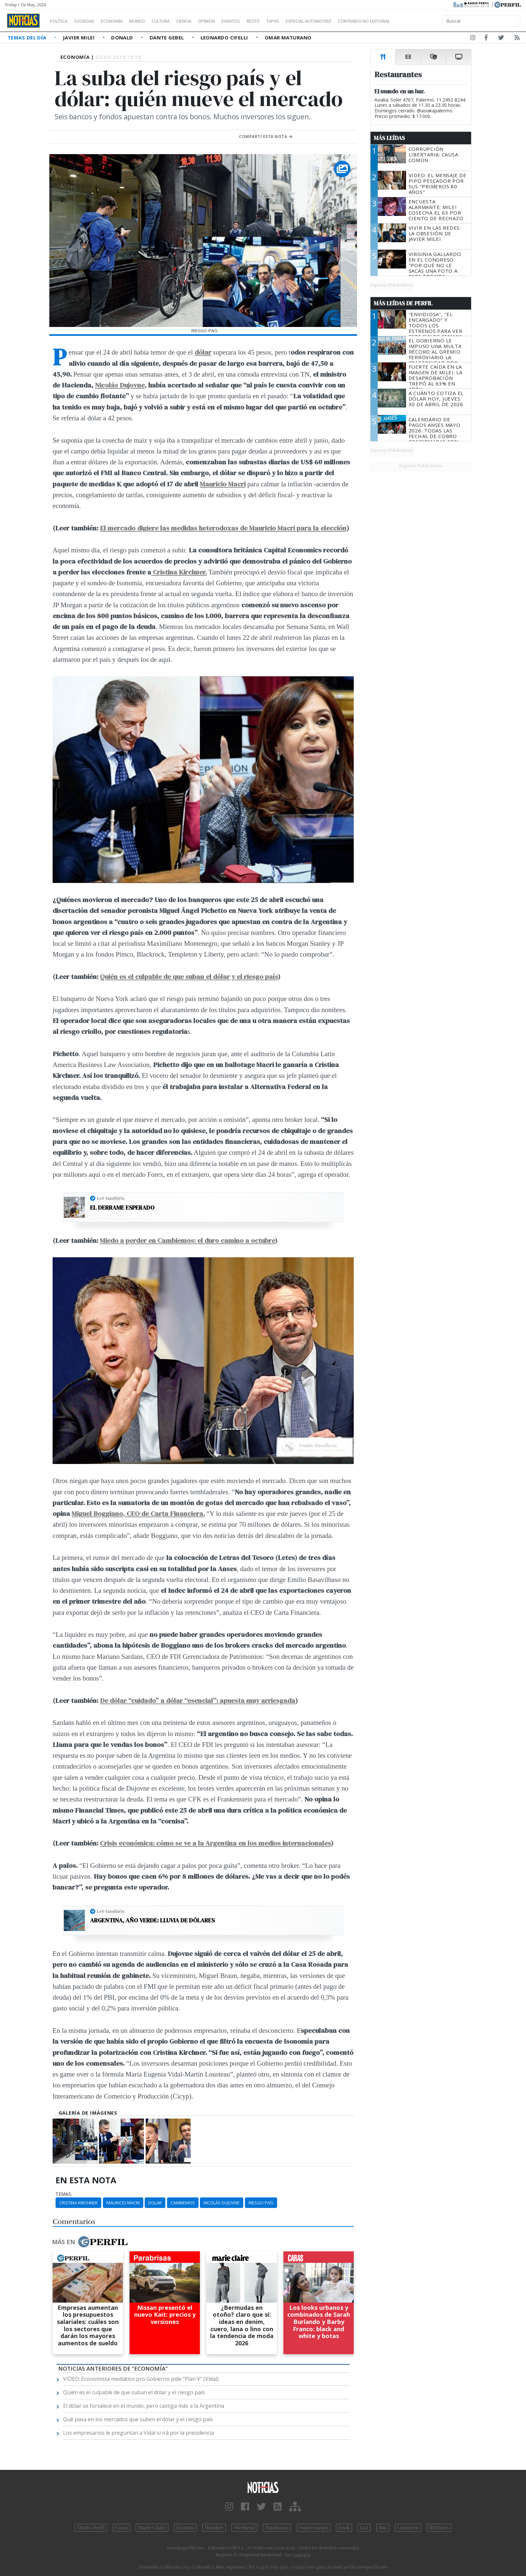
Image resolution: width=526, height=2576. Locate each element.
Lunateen (407, 2528)
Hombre (214, 2528)
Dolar (155, 2203)
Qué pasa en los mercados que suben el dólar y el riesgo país (138, 2419)
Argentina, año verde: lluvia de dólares (152, 1920)
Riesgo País (261, 2203)
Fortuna (185, 2528)
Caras (121, 2528)
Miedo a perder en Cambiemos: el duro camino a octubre (187, 1240)
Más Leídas (389, 138)
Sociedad (91, 21)
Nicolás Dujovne (221, 2203)
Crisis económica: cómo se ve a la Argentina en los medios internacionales (215, 1843)
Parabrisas (277, 2528)
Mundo (152, 21)
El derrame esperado (122, 1207)
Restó (288, 21)
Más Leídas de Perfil (403, 303)
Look (344, 2528)
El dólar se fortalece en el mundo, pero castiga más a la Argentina (143, 2405)
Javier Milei (79, 37)
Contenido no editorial (420, 21)
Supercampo (313, 2528)
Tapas (310, 21)
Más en (90, 2241)
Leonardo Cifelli (225, 37)
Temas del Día (28, 37)
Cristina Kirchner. (179, 572)
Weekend (244, 2528)
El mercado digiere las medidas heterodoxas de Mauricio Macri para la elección (223, 528)
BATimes (439, 2528)
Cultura (179, 21)
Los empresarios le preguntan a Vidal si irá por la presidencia (138, 2432)
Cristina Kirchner (78, 2203)
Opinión (233, 21)
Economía (123, 21)
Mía (383, 2528)
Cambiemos (183, 2203)
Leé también (110, 1198)
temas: (64, 2194)
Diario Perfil (91, 2528)
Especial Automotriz (352, 21)
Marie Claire (152, 2528)
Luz (364, 2528)
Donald (122, 37)
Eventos (262, 21)
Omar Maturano (288, 37)
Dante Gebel (167, 37)
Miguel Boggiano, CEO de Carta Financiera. (138, 1513)
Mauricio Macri (223, 484)
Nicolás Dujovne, (121, 385)
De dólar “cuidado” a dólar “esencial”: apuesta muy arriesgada (197, 1700)
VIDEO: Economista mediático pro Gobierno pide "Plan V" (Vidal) (141, 2378)
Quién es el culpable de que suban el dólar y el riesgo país (189, 976)
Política (61, 21)
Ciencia (206, 21)
